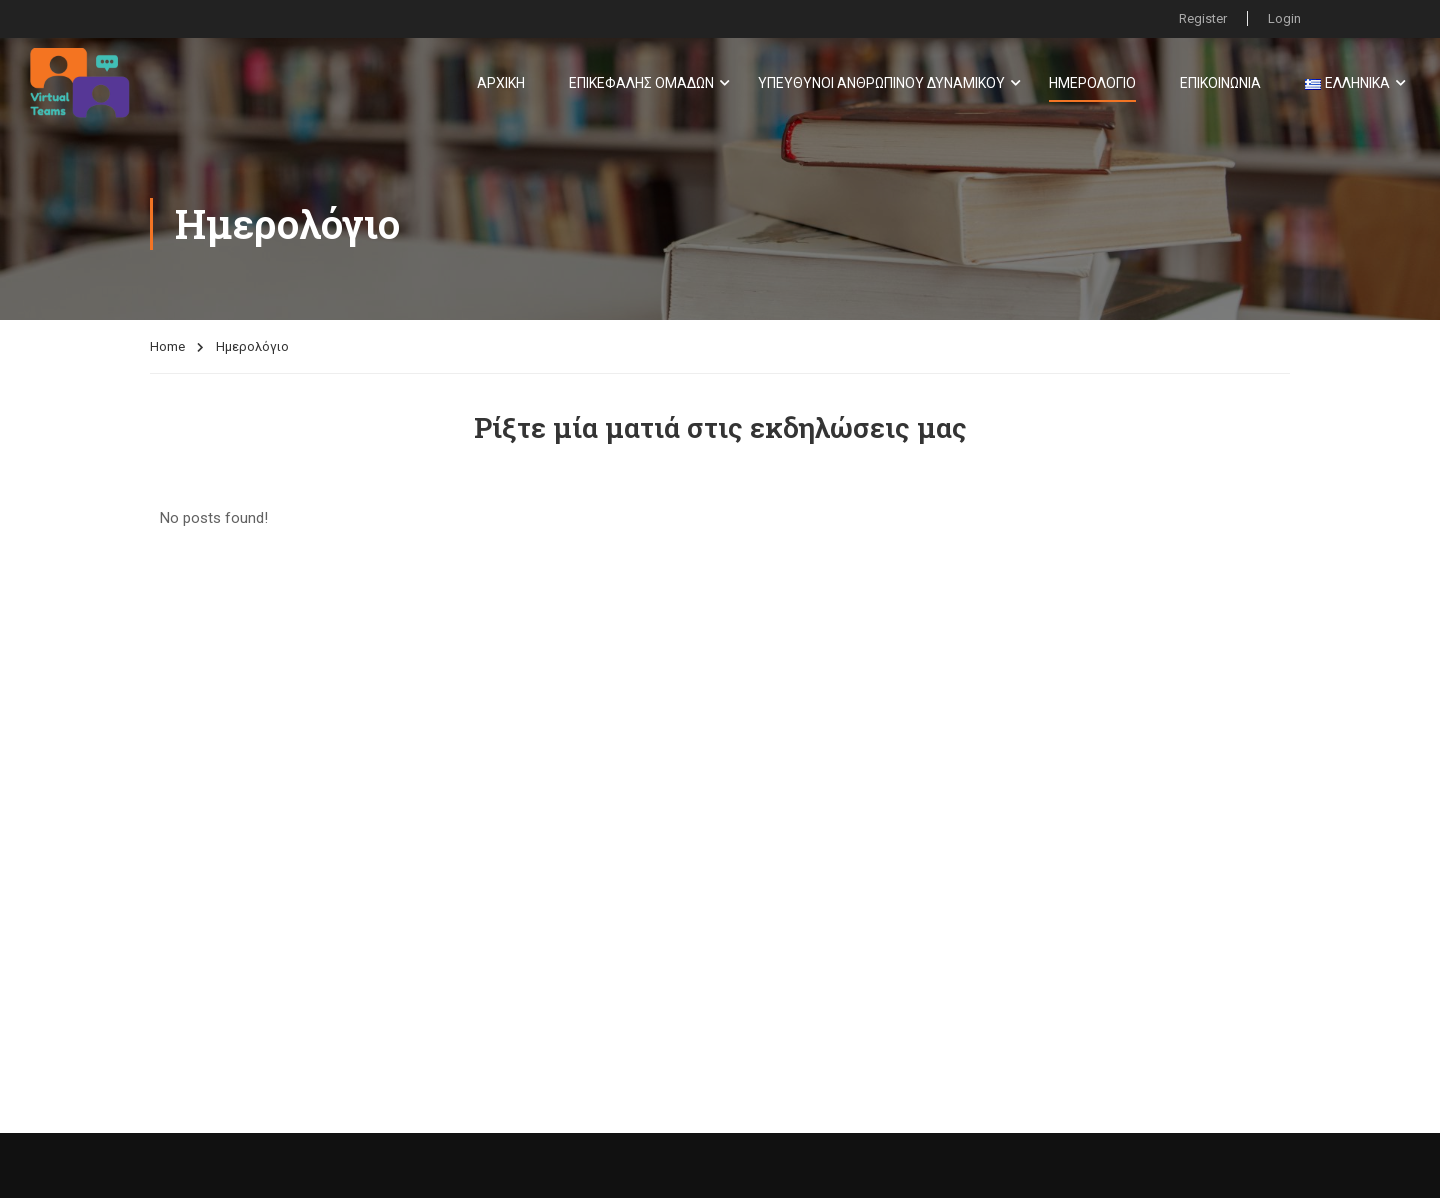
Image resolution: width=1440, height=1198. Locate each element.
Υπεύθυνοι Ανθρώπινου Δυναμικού (881, 83)
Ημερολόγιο (1092, 83)
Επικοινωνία (1220, 83)
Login (1284, 18)
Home (167, 346)
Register (1203, 18)
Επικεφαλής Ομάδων (641, 83)
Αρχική (501, 83)
